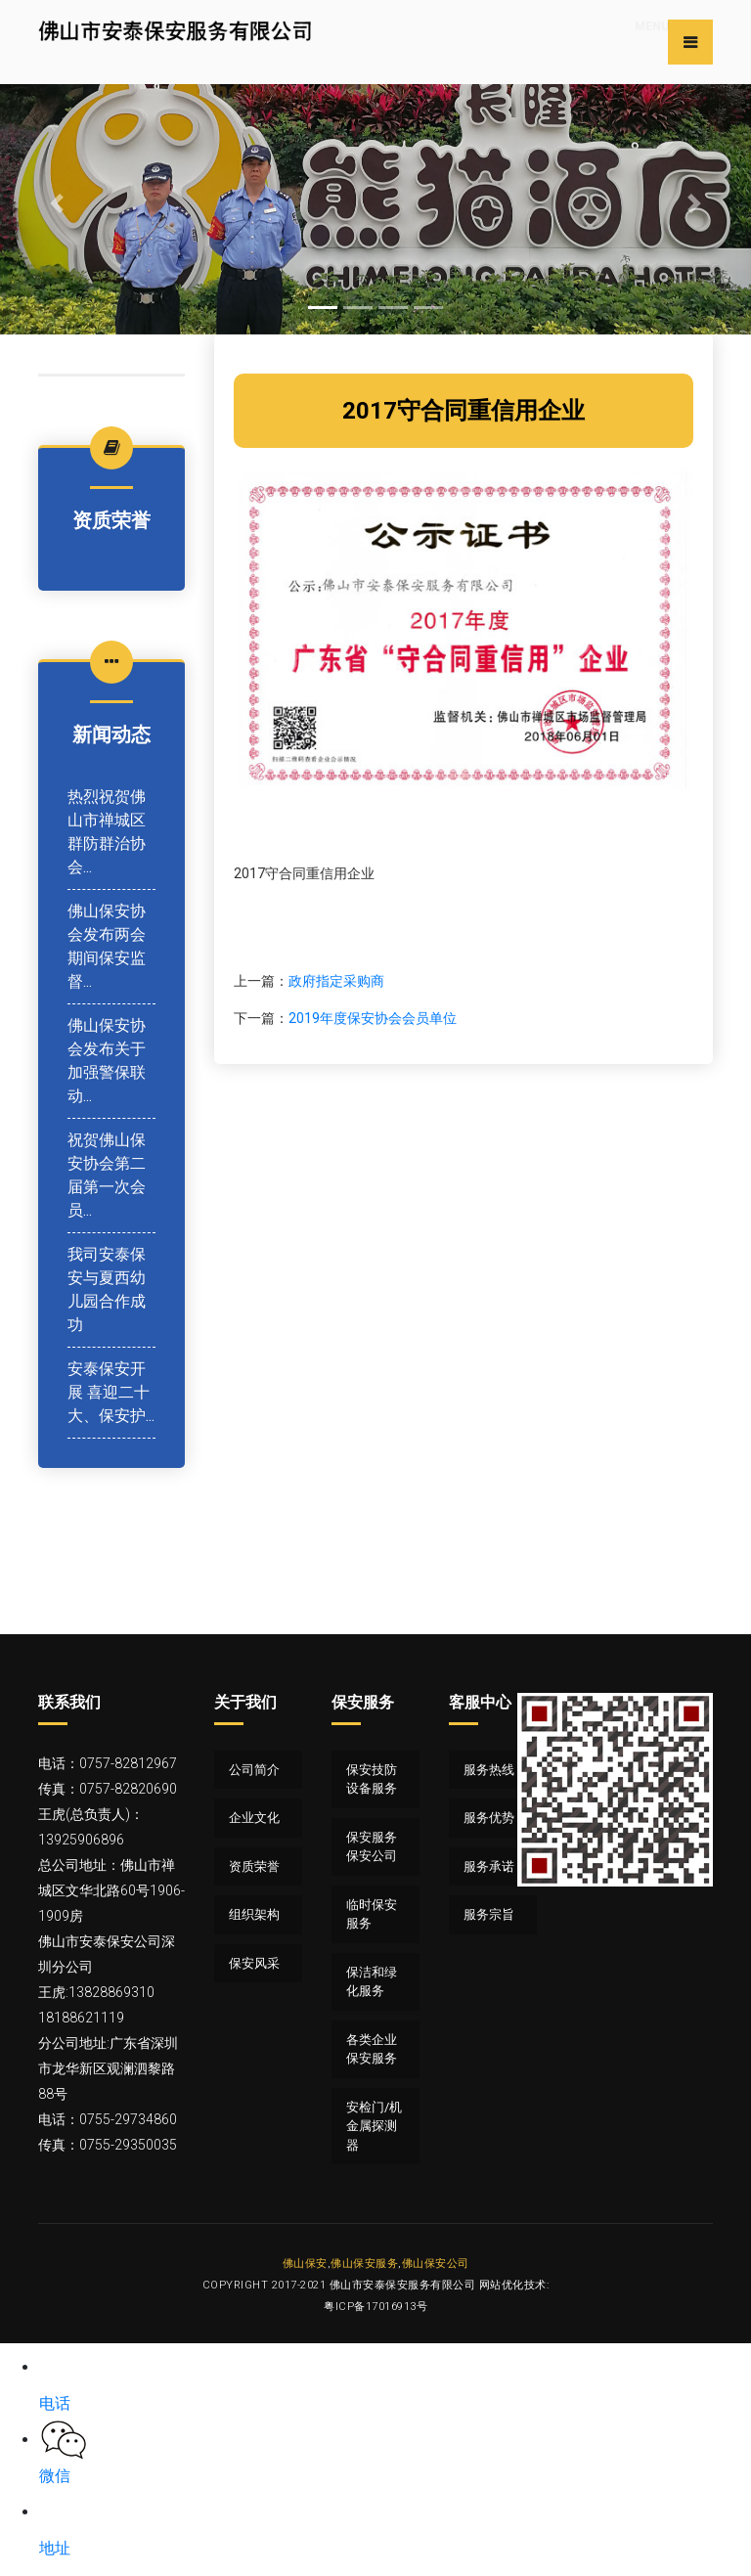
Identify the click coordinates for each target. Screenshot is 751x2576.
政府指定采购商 (336, 981)
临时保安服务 (371, 1914)
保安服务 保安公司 (371, 1847)
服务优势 (489, 1817)
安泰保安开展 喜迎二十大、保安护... (111, 1392)
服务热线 (489, 1769)
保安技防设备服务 (371, 1779)
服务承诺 (489, 1866)
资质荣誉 (254, 1866)
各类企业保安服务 (371, 2049)
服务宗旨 (489, 1914)
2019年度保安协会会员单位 (372, 1018)
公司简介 (254, 1769)
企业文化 (254, 1817)
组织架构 (254, 1914)
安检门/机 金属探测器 (374, 2126)
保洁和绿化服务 (371, 1982)
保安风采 (254, 1963)
